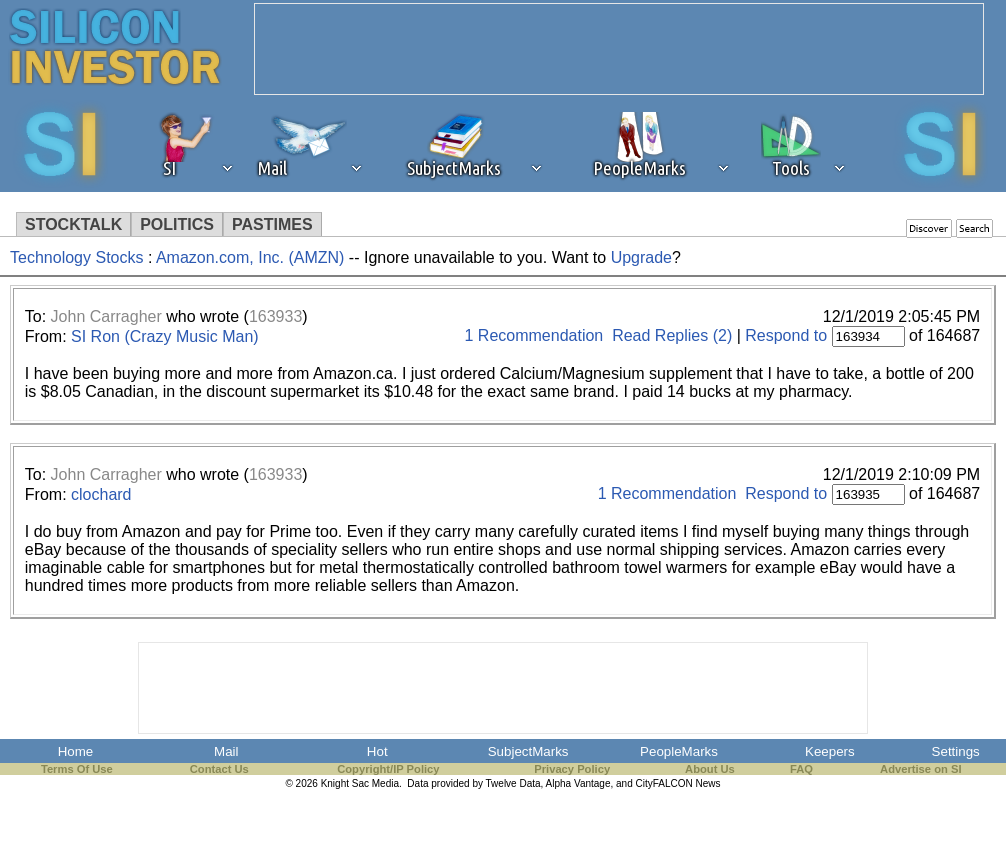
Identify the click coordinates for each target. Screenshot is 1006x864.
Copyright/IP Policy (388, 769)
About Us (710, 769)
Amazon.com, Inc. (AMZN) (250, 257)
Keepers (830, 751)
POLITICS (177, 224)
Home (76, 751)
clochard (101, 494)
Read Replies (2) (672, 335)
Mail (226, 751)
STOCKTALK (73, 224)
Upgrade (641, 257)
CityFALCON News (678, 783)
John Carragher (106, 316)
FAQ (801, 769)
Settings (956, 751)
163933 (275, 316)
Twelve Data (513, 783)
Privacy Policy (572, 769)
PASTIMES (272, 224)
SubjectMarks (528, 751)
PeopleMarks (679, 751)
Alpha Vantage (578, 783)
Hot (377, 751)
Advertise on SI (920, 769)
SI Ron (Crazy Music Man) (165, 336)
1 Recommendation (534, 335)
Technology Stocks (76, 257)
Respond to (786, 335)
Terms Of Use (77, 769)
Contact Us (219, 769)
